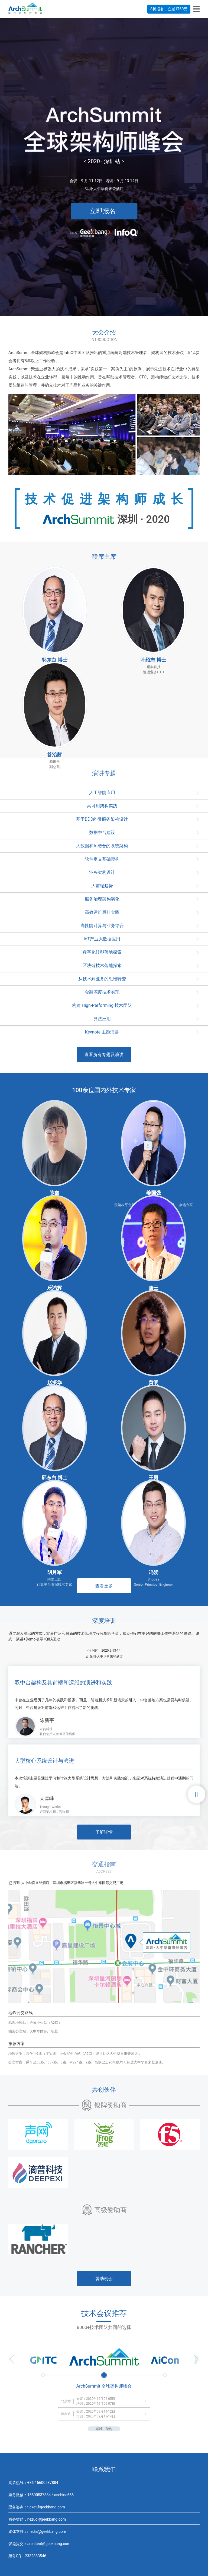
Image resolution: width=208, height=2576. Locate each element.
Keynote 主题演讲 (102, 1032)
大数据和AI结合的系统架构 (102, 845)
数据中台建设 (102, 832)
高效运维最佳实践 (102, 912)
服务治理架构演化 (102, 899)
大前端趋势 (102, 885)
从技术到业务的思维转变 (102, 978)
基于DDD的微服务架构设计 (102, 819)
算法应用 (102, 1018)
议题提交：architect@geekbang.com (39, 2544)
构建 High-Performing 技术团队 (102, 1005)
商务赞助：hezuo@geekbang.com (37, 2519)
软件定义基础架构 (102, 859)
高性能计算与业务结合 (102, 925)
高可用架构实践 (102, 805)
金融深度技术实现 (102, 992)
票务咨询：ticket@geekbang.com (36, 2507)
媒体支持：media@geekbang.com (37, 2531)
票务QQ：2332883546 (27, 2556)
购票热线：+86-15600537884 (33, 2482)
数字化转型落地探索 (102, 952)
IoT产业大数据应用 (102, 938)
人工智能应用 (102, 792)
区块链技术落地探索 (102, 965)
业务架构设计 (102, 872)
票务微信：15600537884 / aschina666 (41, 2495)
